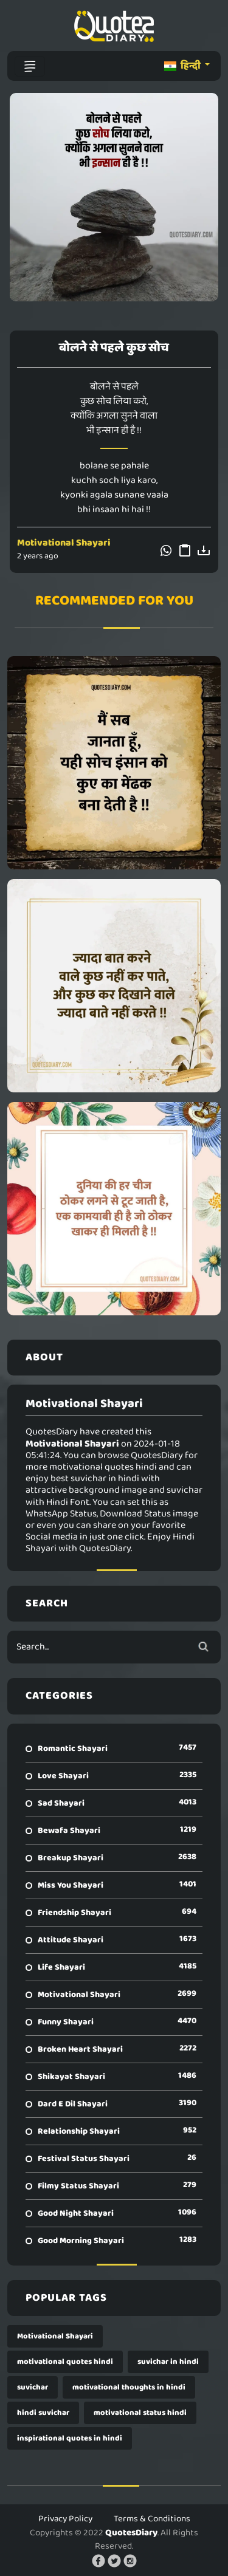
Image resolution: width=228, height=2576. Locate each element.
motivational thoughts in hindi (128, 2387)
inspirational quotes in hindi (69, 2438)
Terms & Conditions (152, 2519)
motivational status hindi (140, 2412)
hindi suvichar (43, 2412)
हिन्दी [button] (183, 66)
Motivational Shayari (64, 542)
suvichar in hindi (168, 2361)
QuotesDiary (131, 2533)
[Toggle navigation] (30, 66)
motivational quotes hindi (65, 2361)
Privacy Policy (65, 2519)
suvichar (32, 2387)
